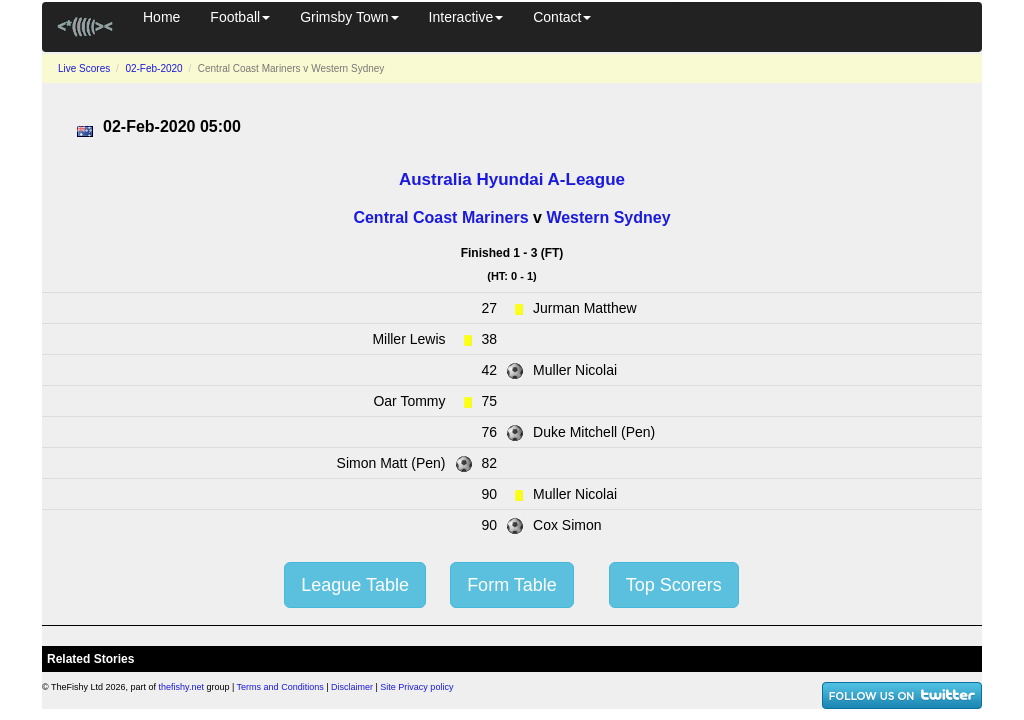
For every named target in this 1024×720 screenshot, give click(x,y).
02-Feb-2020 (153, 68)
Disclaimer (352, 687)
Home (161, 17)
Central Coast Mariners (440, 217)
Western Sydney (608, 217)
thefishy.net (181, 687)
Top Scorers (674, 585)
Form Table (512, 585)
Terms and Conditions (280, 687)
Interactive (466, 17)
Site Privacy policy (416, 687)
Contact (562, 17)
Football (240, 17)
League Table (355, 585)
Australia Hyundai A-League (512, 179)
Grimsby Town (349, 17)
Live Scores (84, 68)
